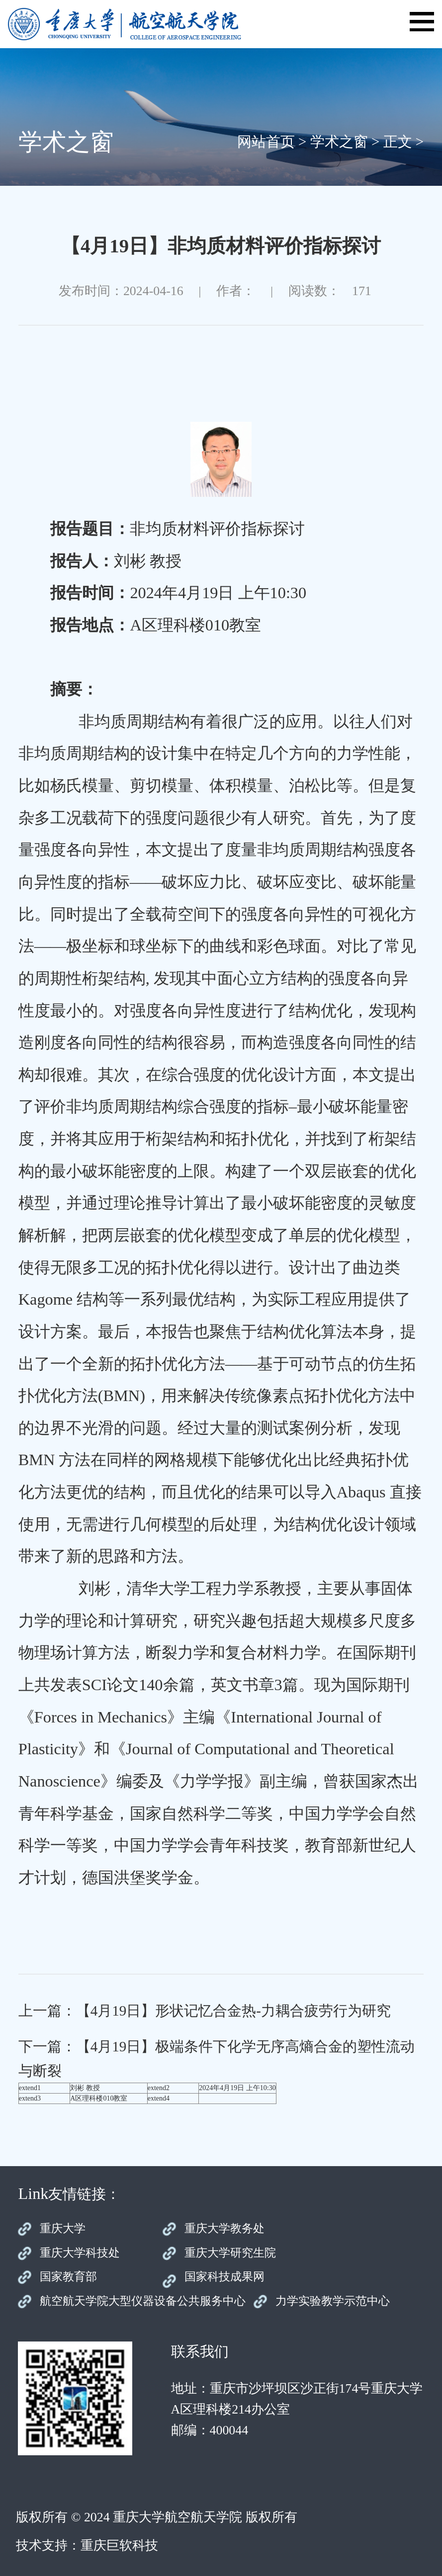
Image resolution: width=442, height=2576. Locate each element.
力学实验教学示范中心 (332, 2301)
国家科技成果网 (224, 2276)
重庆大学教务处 (224, 2228)
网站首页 (266, 142)
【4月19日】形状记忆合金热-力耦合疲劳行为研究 (233, 2011)
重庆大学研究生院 (230, 2253)
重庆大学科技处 (80, 2253)
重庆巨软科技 (119, 2545)
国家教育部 (68, 2276)
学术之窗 (339, 142)
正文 (397, 142)
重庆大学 (63, 2228)
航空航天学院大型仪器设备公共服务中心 (143, 2301)
